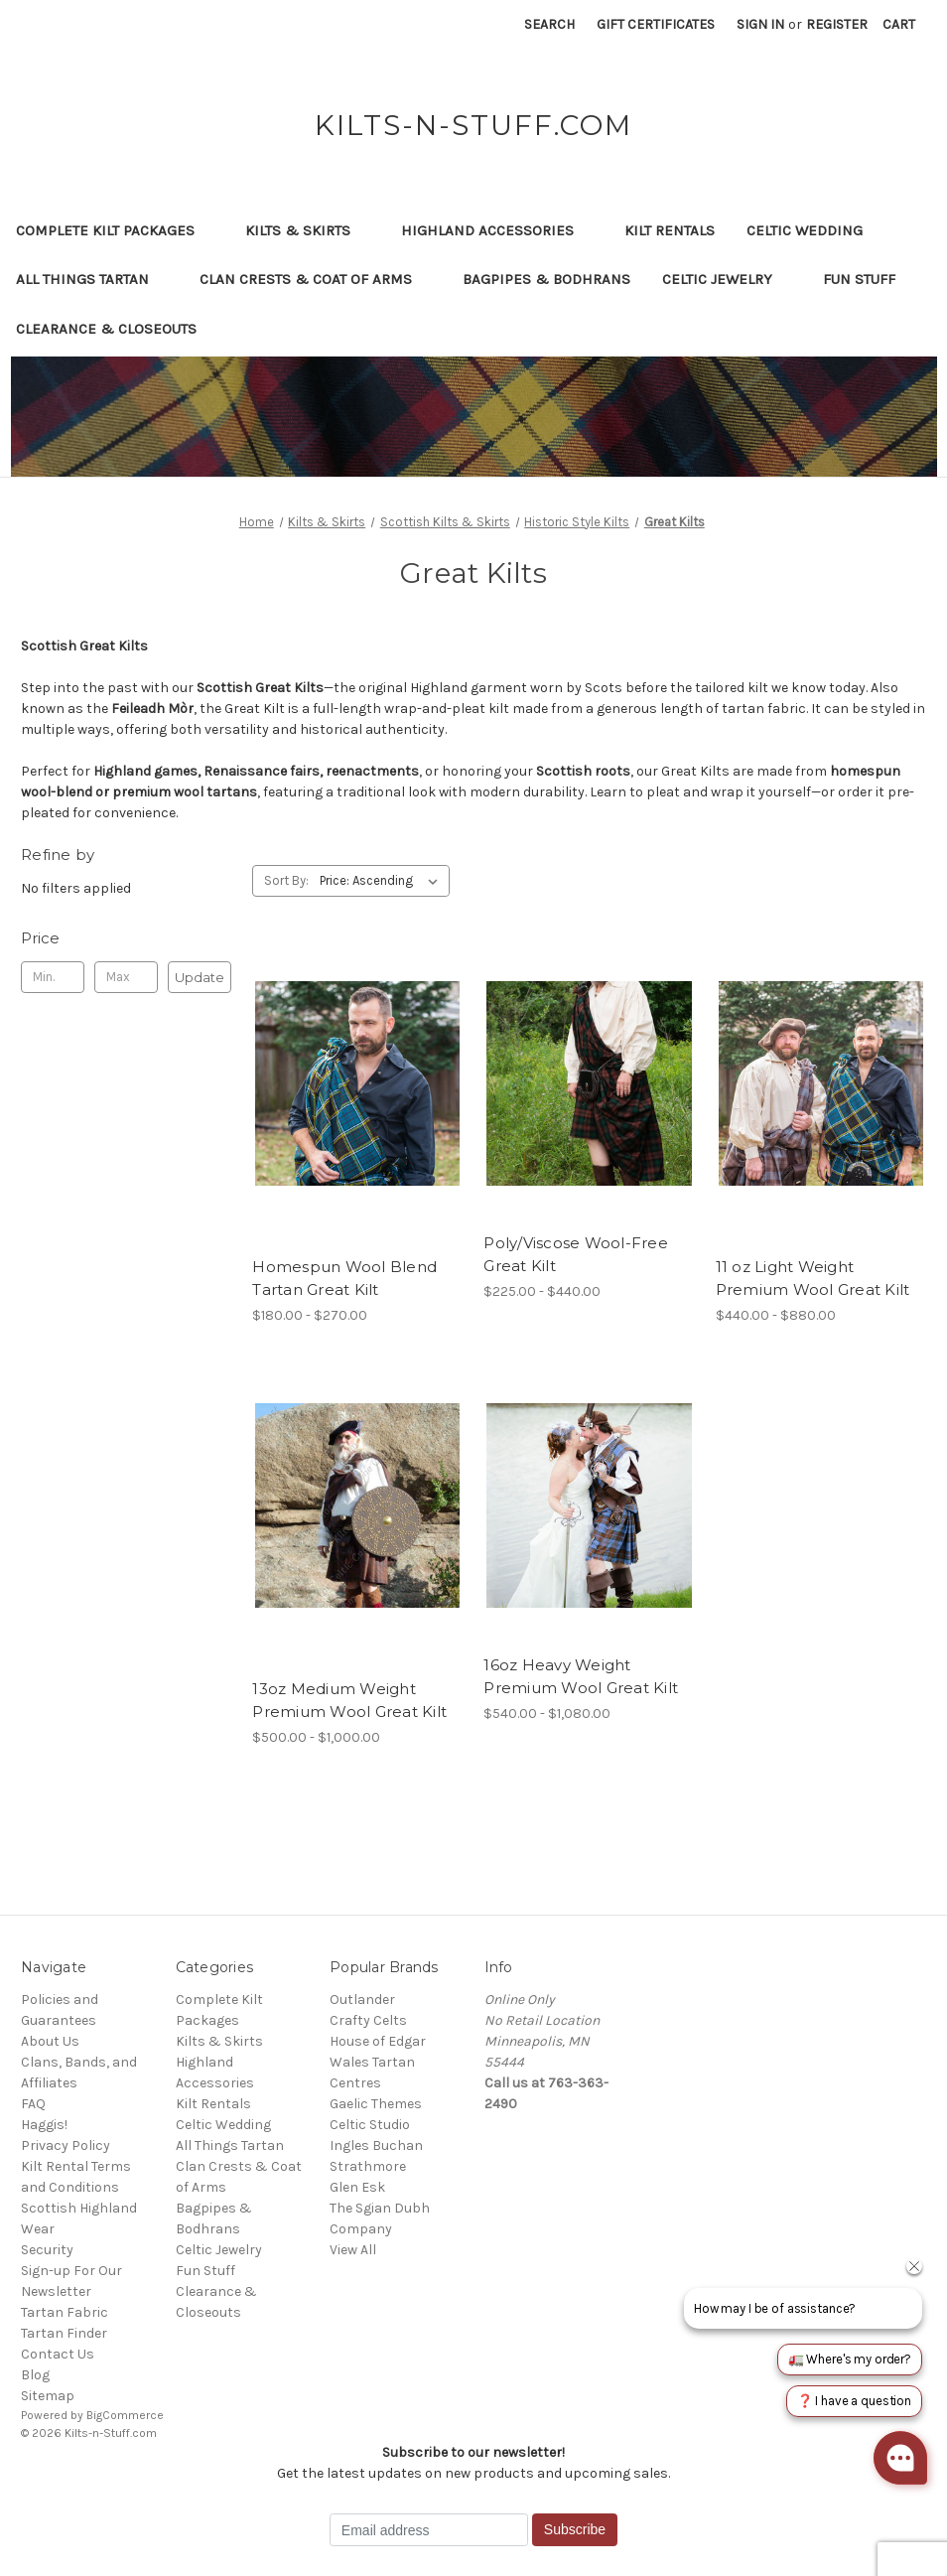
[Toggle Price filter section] (126, 938)
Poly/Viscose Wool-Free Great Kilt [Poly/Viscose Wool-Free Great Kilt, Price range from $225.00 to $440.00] (575, 1254)
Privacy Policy (65, 2145)
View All (353, 2249)
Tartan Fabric (64, 2312)
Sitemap (47, 2395)
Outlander (362, 1999)
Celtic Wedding (813, 230)
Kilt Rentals (669, 230)
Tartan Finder (64, 2333)
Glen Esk (357, 2187)
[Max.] (126, 977)
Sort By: (286, 880)
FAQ (33, 2103)
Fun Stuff (868, 279)
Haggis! (44, 2124)
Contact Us (57, 2354)
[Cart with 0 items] (899, 24)
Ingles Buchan (376, 2145)
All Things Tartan (92, 279)
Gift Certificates (656, 24)
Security (47, 2249)
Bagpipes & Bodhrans (546, 279)
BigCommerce (125, 2415)
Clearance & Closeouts (115, 329)
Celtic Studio (370, 2124)
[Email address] (429, 2530)
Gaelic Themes (376, 2103)
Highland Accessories (497, 230)
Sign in (760, 24)
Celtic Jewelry (726, 279)
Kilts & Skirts (307, 230)
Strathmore (368, 2166)
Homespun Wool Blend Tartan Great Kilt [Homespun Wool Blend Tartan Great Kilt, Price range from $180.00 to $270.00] (344, 1278)
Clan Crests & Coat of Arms (315, 279)
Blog (35, 2374)
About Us (50, 2041)
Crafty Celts (368, 2020)
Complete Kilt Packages (114, 230)
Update (199, 977)
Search (549, 24)
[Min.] (52, 977)
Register (837, 24)
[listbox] (383, 881)
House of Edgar (378, 2041)
